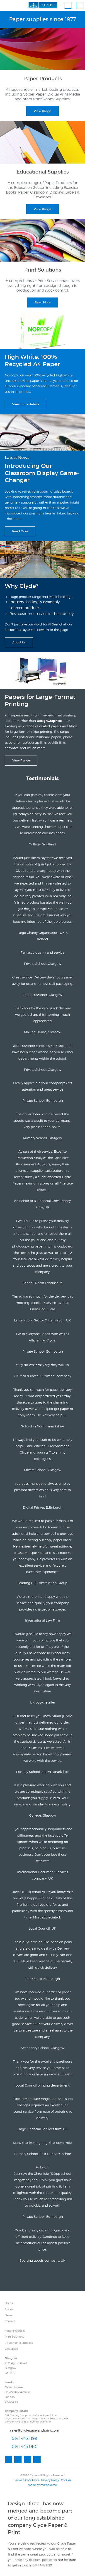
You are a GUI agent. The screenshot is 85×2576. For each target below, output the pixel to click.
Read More (43, 302)
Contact (10, 2321)
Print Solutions (14, 2336)
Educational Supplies (19, 2342)
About (9, 2309)
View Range (42, 111)
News (8, 2315)
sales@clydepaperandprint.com (34, 2430)
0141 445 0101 (25, 2446)
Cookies (66, 2480)
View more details (25, 404)
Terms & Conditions (26, 2480)
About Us (19, 642)
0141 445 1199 (24, 2438)
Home (9, 2303)
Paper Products (15, 2330)
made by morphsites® (42, 2485)
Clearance (11, 2348)
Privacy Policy (50, 2480)
